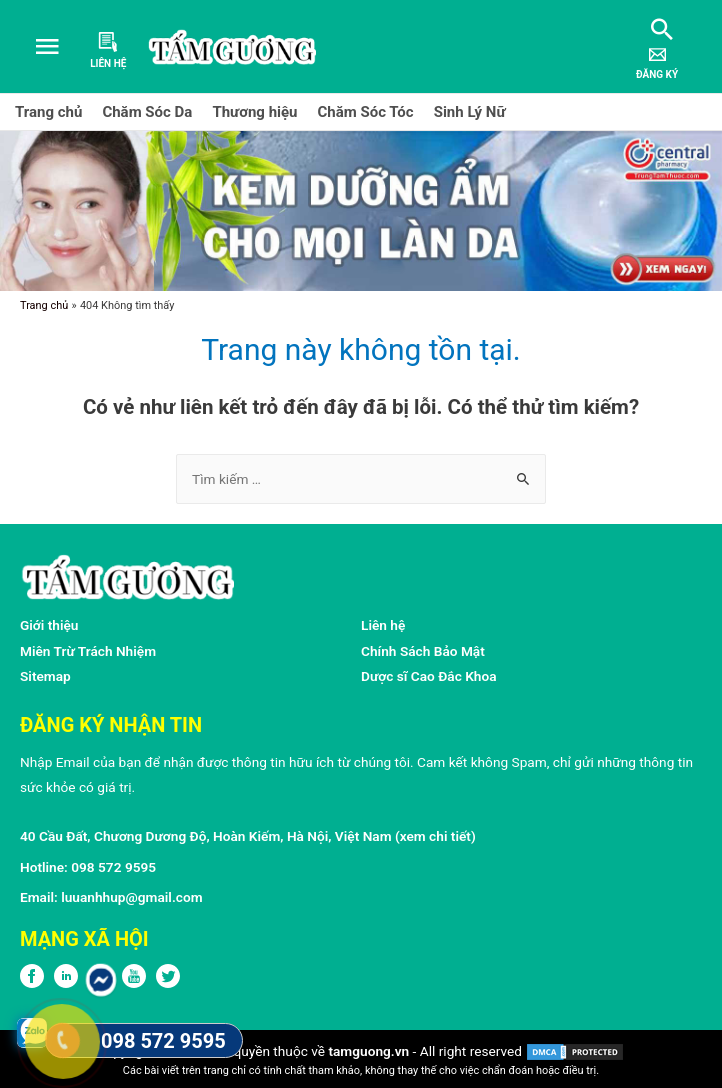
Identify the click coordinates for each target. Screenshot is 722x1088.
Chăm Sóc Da (147, 112)
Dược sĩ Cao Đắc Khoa (429, 676)
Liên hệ (383, 625)
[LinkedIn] (66, 983)
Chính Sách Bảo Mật (423, 651)
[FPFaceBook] (32, 983)
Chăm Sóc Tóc (366, 112)
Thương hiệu (254, 112)
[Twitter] (168, 983)
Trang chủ (48, 112)
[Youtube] (134, 983)
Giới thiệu (49, 625)
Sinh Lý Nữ (470, 112)
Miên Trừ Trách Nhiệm (88, 651)
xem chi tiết (435, 836)
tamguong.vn (368, 1051)
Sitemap (45, 676)
